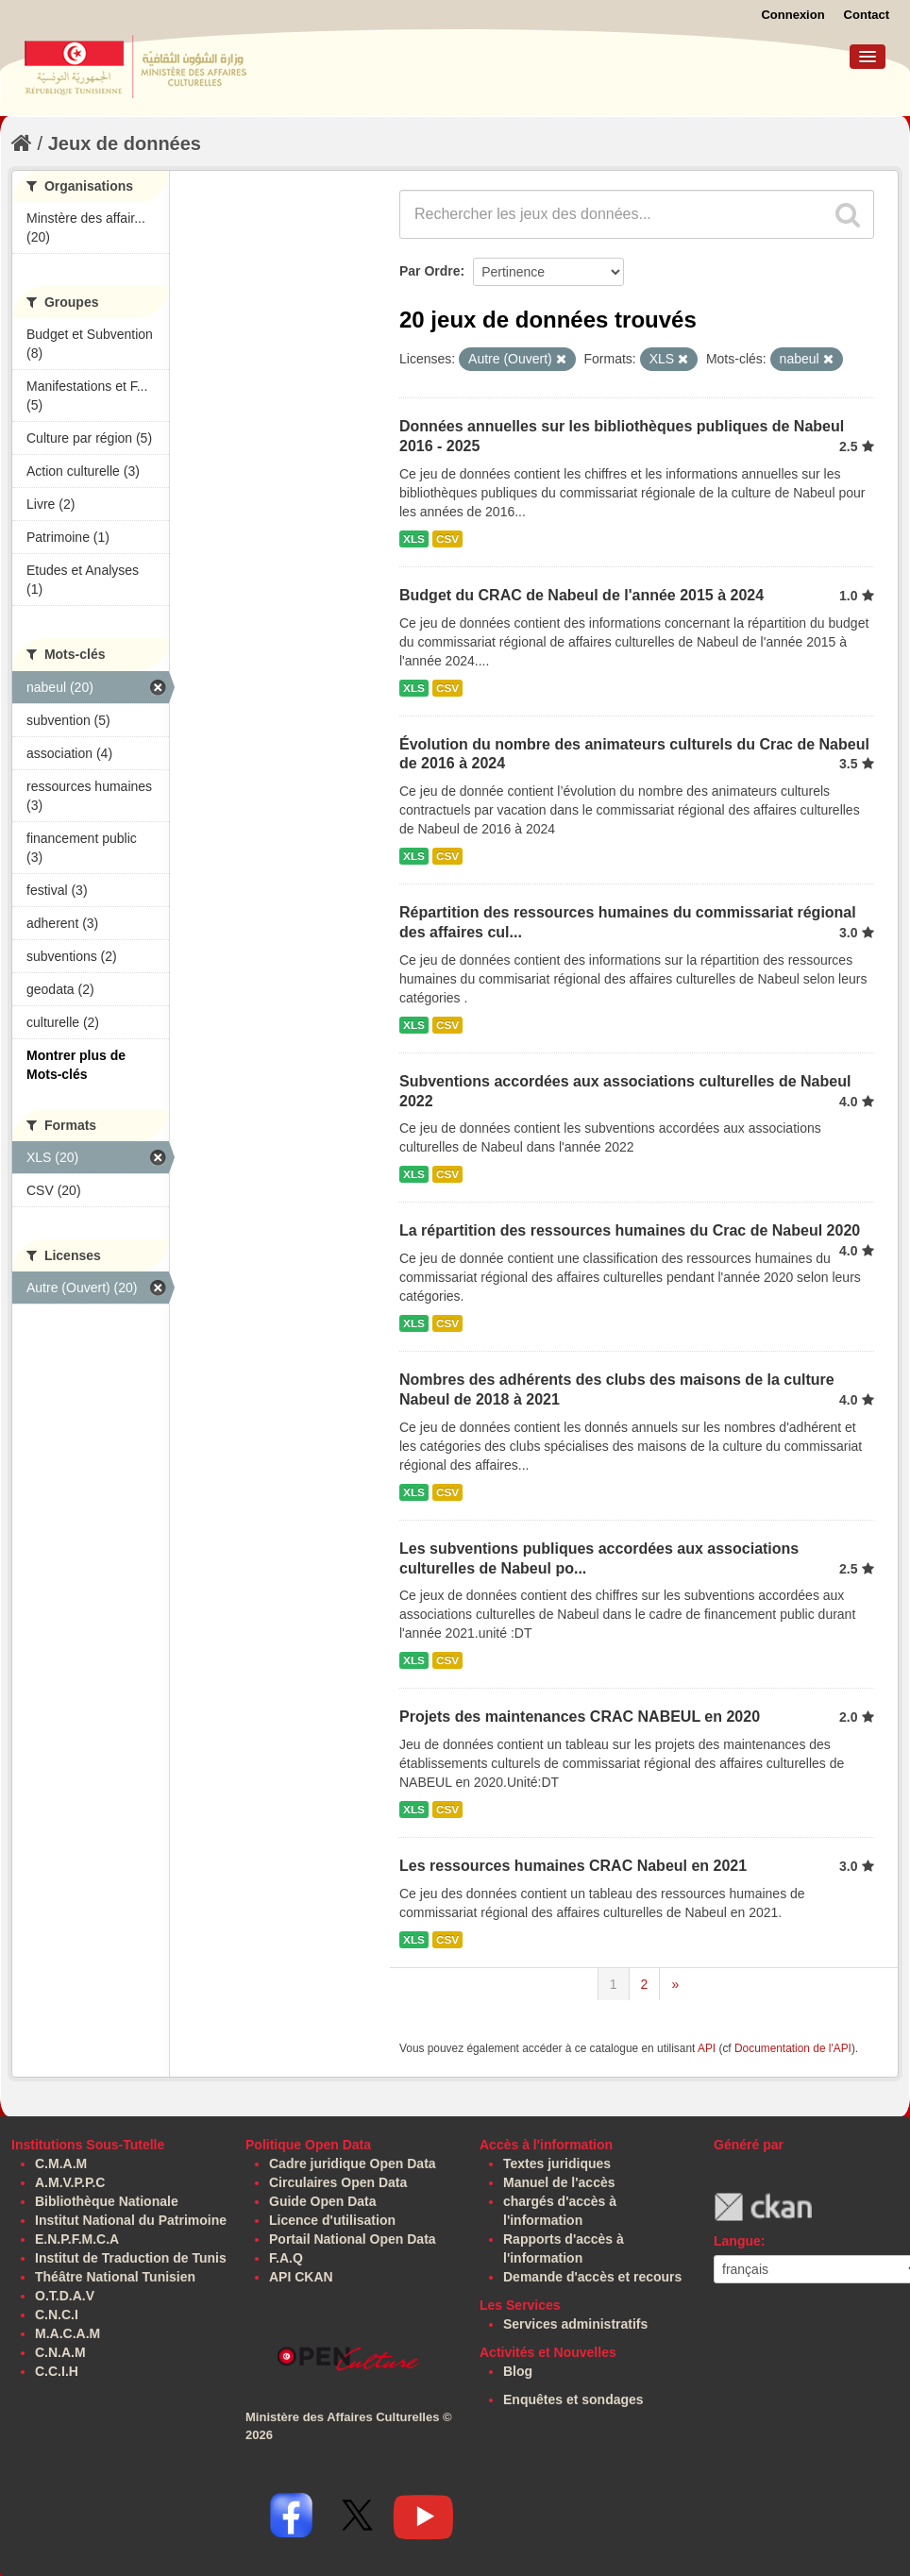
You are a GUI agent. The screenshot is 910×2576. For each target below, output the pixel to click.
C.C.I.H (56, 2371)
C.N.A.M (60, 2352)
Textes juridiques (557, 2163)
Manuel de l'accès (559, 2182)
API (707, 2048)
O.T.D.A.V (64, 2295)
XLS (414, 539)
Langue (737, 2240)
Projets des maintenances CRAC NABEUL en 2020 (579, 1717)
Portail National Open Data (352, 2239)
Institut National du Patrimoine (131, 2220)
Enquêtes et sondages (573, 2399)
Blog (517, 2371)
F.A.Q (286, 2257)
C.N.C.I (56, 2314)
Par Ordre (430, 270)
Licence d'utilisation (332, 2220)
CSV (447, 539)
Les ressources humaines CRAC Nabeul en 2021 (573, 1866)
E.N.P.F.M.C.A (77, 2239)
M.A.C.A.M (67, 2333)
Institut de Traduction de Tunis (131, 2257)
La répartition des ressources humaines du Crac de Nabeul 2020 (629, 1230)
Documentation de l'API (792, 2048)
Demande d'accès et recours (592, 2276)
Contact (866, 15)
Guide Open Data (323, 2201)
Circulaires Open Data (338, 2182)
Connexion (792, 15)
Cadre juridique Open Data (352, 2163)
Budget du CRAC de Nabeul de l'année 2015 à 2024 (581, 595)
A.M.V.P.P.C (70, 2182)
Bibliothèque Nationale (106, 2201)
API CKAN (301, 2276)
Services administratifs (575, 2324)
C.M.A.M (61, 2163)
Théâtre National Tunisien (115, 2276)
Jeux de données (124, 143)
